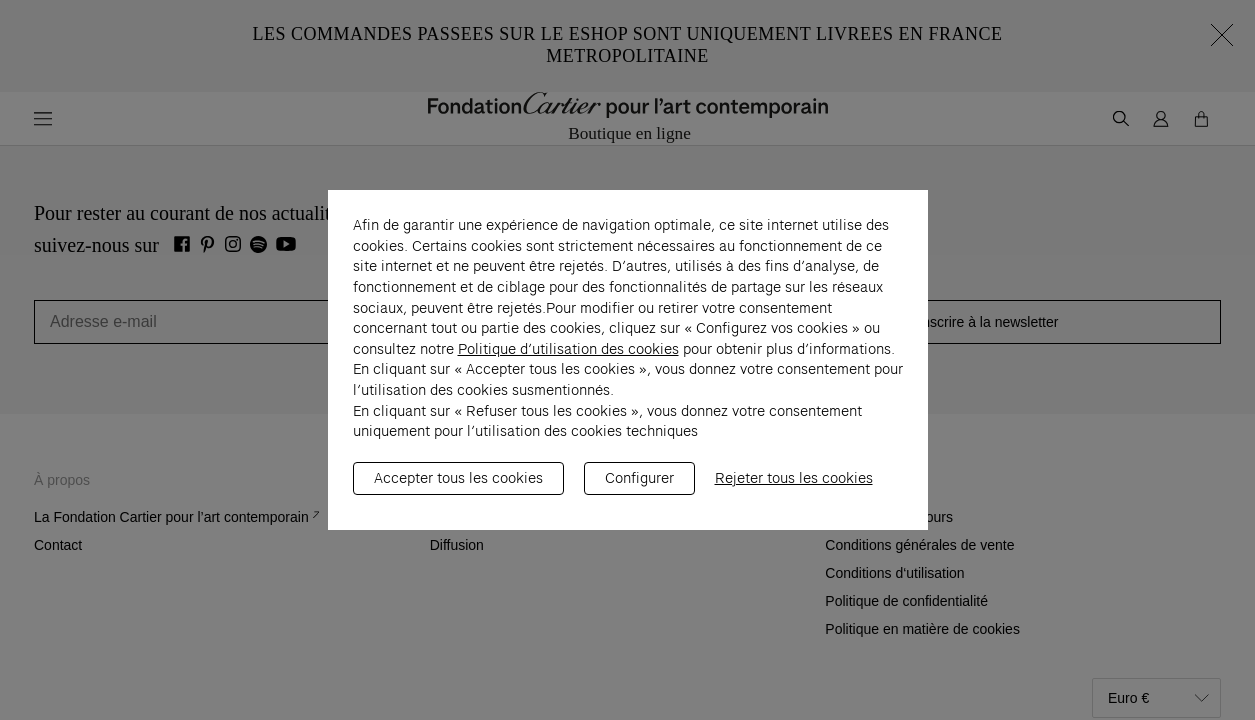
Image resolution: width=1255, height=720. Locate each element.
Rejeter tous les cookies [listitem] (794, 488)
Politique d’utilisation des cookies (568, 359)
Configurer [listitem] (639, 488)
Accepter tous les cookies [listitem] (458, 488)
